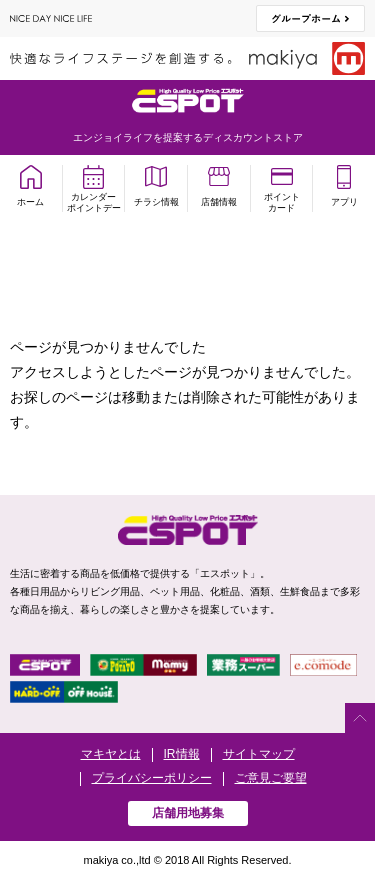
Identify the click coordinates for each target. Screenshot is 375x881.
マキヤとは (111, 754)
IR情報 (182, 754)
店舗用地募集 (188, 813)
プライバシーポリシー (152, 778)
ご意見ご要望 (271, 778)
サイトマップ (259, 754)
